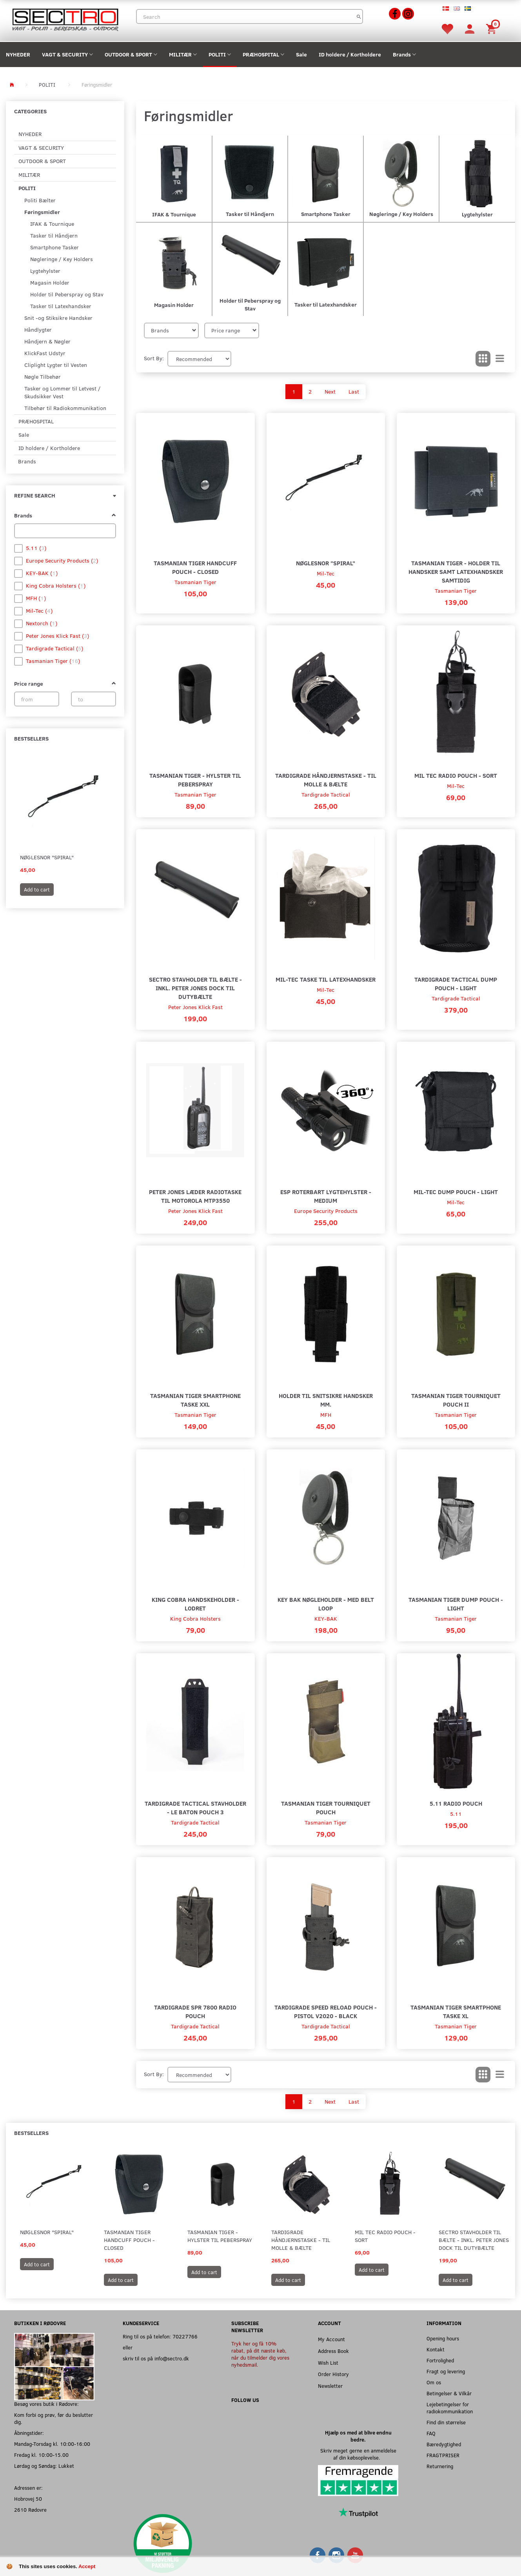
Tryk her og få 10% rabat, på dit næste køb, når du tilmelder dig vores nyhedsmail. (260, 2354)
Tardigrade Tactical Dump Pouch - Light (455, 983)
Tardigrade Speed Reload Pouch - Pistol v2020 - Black (325, 2011)
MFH (325, 1414)
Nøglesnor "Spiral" (47, 857)
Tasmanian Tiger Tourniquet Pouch (325, 1807)
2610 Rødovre (30, 2509)
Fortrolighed (440, 2360)
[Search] (359, 16)
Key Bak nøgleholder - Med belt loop (326, 1603)
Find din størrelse (446, 2422)
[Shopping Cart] (492, 28)
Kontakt (436, 2349)
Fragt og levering (446, 2371)
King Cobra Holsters (195, 1618)
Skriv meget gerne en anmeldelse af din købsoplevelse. (358, 2454)
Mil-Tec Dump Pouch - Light (456, 1191)
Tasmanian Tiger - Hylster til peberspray (195, 779)
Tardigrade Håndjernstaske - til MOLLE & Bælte (325, 779)
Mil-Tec (325, 573)
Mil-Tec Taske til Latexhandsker (326, 979)
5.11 (456, 1813)
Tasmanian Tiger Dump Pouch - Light (455, 1603)
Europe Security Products (326, 1210)
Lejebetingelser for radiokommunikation (450, 2407)
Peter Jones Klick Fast (195, 1007)
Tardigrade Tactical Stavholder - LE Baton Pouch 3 (195, 1807)
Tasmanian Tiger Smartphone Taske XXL (195, 1399)
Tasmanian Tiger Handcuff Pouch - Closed (195, 567)
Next (330, 391)
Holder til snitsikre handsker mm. (326, 1399)
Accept (86, 2566)
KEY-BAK (325, 1618)
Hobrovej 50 (28, 2498)
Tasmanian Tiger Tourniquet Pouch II (456, 1399)
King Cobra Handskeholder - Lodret (195, 1603)
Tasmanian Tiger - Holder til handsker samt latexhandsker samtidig (455, 571)
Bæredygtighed (444, 2444)
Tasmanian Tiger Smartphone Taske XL (455, 2011)
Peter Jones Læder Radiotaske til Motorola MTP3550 (195, 1195)
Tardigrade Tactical (325, 794)
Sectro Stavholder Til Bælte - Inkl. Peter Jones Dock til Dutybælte (195, 987)
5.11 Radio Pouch (456, 1803)
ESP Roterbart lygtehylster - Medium (325, 1195)
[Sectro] (65, 19)
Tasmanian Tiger (195, 582)
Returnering (440, 2466)
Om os (434, 2382)
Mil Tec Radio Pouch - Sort (455, 775)
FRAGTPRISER (443, 2455)
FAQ (431, 2433)
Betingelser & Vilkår (449, 2393)
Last (354, 391)
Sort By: (154, 358)
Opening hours (443, 2338)
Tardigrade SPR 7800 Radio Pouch (195, 2011)
